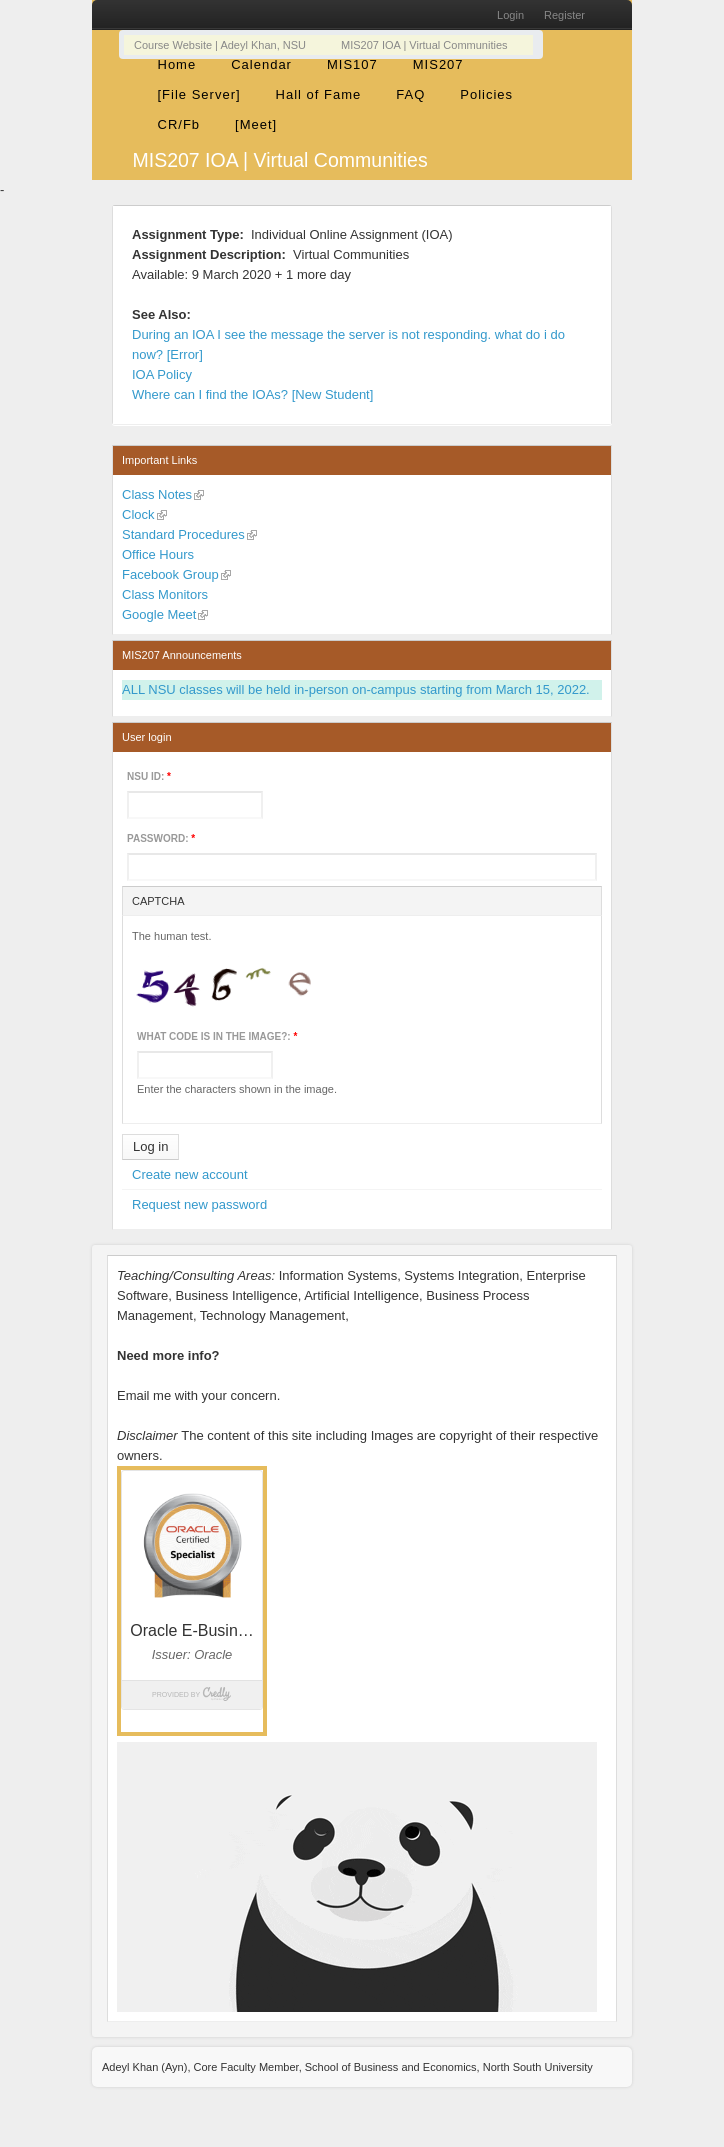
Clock (138, 514)
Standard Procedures (183, 534)
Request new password (199, 1204)
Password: (161, 838)
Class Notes (157, 494)
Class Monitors (165, 594)
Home (177, 64)
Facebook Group (170, 574)
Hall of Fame (319, 94)
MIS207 (438, 64)
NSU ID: (149, 776)
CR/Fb (179, 124)
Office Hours (158, 554)
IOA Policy (162, 374)
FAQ (410, 94)
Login (510, 15)
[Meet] (256, 124)
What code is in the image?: (217, 1036)
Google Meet (159, 614)
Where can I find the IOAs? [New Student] (252, 394)
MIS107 (352, 64)
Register (564, 15)
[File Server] (199, 94)
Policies (486, 94)
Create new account (190, 1174)
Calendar (261, 64)
